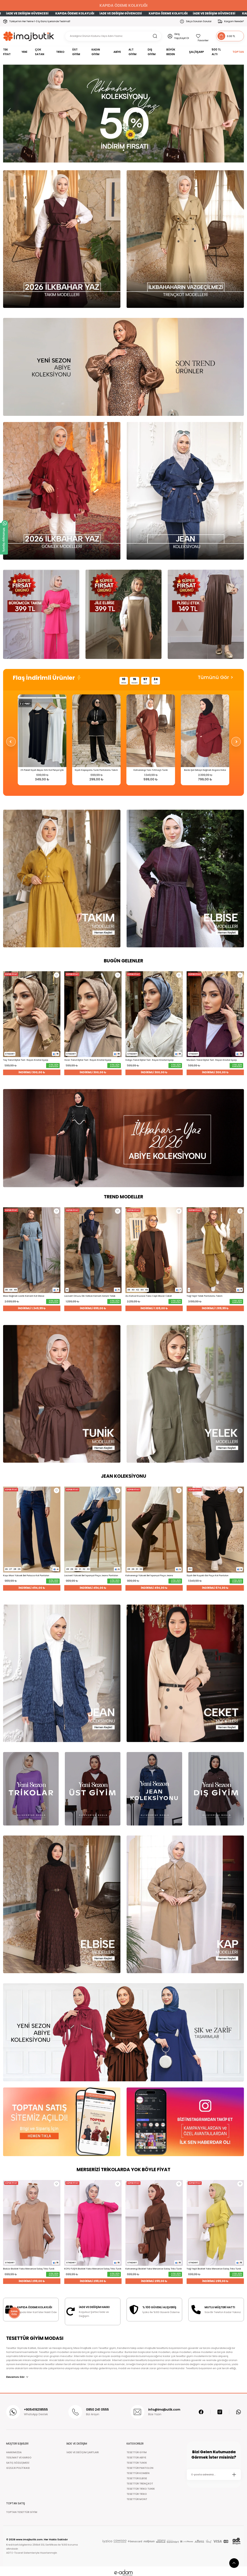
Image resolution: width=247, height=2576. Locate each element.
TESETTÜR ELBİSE (137, 2478)
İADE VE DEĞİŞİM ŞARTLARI (82, 2452)
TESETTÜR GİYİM (137, 2452)
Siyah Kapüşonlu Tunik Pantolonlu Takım (96, 770)
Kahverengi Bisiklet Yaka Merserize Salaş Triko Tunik (215, 2268)
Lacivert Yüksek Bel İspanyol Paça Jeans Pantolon (152, 1575)
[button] (11, 741)
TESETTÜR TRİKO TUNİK (141, 2489)
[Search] (113, 36)
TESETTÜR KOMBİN (138, 2473)
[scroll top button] (234, 2563)
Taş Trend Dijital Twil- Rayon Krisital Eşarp (86, 1060)
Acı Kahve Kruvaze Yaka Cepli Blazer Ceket (210, 1296)
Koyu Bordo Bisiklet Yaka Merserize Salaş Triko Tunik (31, 2268)
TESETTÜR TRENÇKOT (140, 2483)
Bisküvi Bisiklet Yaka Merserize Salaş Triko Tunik (90, 2268)
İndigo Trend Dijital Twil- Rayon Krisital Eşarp (211, 1060)
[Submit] (234, 2474)
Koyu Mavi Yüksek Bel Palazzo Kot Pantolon (87, 1575)
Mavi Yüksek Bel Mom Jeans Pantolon (23, 1575)
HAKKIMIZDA (14, 2452)
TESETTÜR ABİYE (136, 2457)
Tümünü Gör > (215, 677)
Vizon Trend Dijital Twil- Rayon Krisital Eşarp (148, 1060)
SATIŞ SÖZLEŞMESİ (17, 2463)
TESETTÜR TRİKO (137, 2494)
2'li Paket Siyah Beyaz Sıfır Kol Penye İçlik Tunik (42, 770)
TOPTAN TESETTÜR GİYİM (21, 2512)
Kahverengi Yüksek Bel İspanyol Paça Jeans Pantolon (210, 1575)
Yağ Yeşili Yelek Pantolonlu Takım (21, 1296)
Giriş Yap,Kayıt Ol (181, 36)
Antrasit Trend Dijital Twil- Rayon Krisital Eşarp (28, 1060)
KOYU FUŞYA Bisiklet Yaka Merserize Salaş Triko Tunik (154, 2268)
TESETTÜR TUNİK (137, 2463)
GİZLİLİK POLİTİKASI (18, 2468)
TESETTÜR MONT (137, 2499)
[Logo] (28, 36)
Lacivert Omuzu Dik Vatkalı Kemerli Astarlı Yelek (151, 1296)
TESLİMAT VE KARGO (18, 2457)
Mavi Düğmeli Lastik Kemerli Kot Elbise (84, 1296)
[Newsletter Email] (214, 2474)
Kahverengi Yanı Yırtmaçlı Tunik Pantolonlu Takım (151, 770)
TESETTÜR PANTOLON (140, 2468)
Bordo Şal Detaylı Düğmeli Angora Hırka (205, 770)
